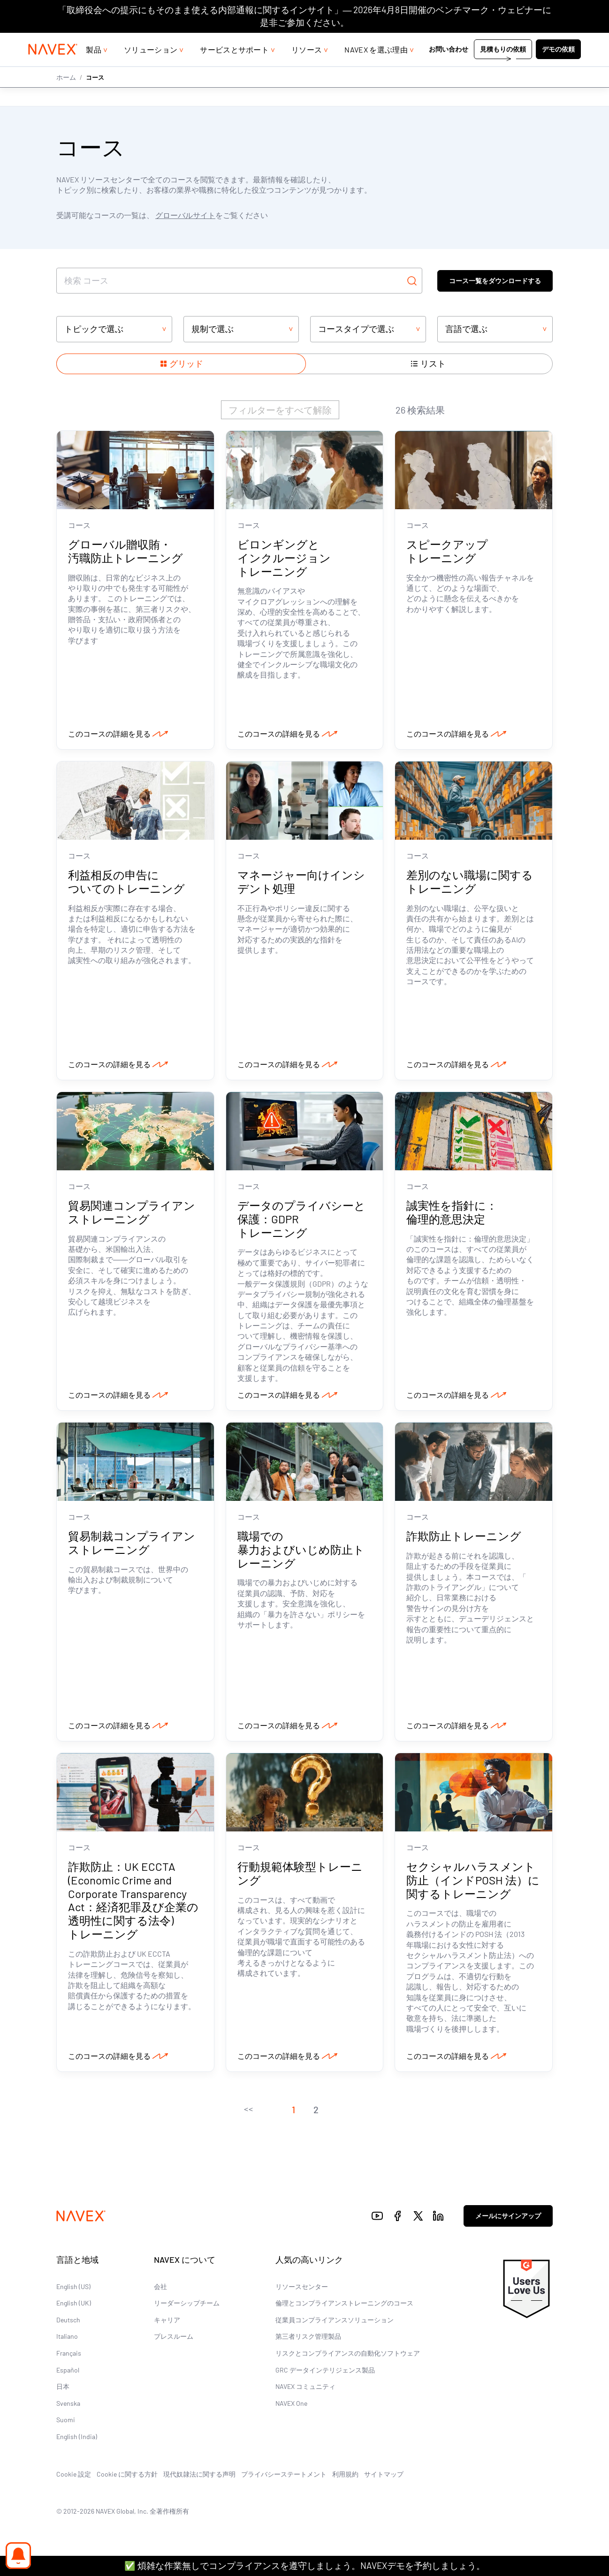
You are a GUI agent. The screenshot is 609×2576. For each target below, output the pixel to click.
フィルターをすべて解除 (280, 409)
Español (67, 2374)
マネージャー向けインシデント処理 (301, 882)
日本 (62, 2391)
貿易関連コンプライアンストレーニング (131, 1214)
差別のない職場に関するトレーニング (469, 882)
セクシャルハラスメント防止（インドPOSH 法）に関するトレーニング (473, 1884)
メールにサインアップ (508, 2220)
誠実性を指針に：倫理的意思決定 (451, 1214)
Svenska (68, 2407)
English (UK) (73, 2307)
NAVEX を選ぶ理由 (376, 68)
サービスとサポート (234, 68)
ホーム (66, 95)
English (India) (76, 2441)
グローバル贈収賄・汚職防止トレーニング (125, 551)
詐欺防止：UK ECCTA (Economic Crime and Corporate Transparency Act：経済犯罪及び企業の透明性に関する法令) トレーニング (133, 1904)
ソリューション (150, 68)
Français (68, 2357)
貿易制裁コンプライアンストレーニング (131, 1545)
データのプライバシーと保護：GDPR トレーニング (301, 1221)
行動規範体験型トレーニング (300, 1877)
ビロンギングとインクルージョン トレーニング (284, 558)
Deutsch (68, 2324)
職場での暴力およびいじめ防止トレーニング (301, 1552)
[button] (248, 2113)
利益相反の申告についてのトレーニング (126, 882)
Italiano (67, 2340)
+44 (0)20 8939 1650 (498, 42)
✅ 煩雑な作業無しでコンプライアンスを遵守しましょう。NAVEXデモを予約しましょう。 (304, 2565)
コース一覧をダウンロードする (495, 280)
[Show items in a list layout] (427, 364)
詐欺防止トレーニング (464, 1539)
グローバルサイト (185, 215)
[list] (561, 42)
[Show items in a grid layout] (181, 364)
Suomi (65, 2424)
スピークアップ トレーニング (447, 551)
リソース (306, 68)
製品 (93, 68)
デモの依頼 (558, 68)
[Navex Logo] (53, 68)
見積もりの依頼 (503, 68)
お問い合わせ (448, 68)
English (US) (73, 2290)
